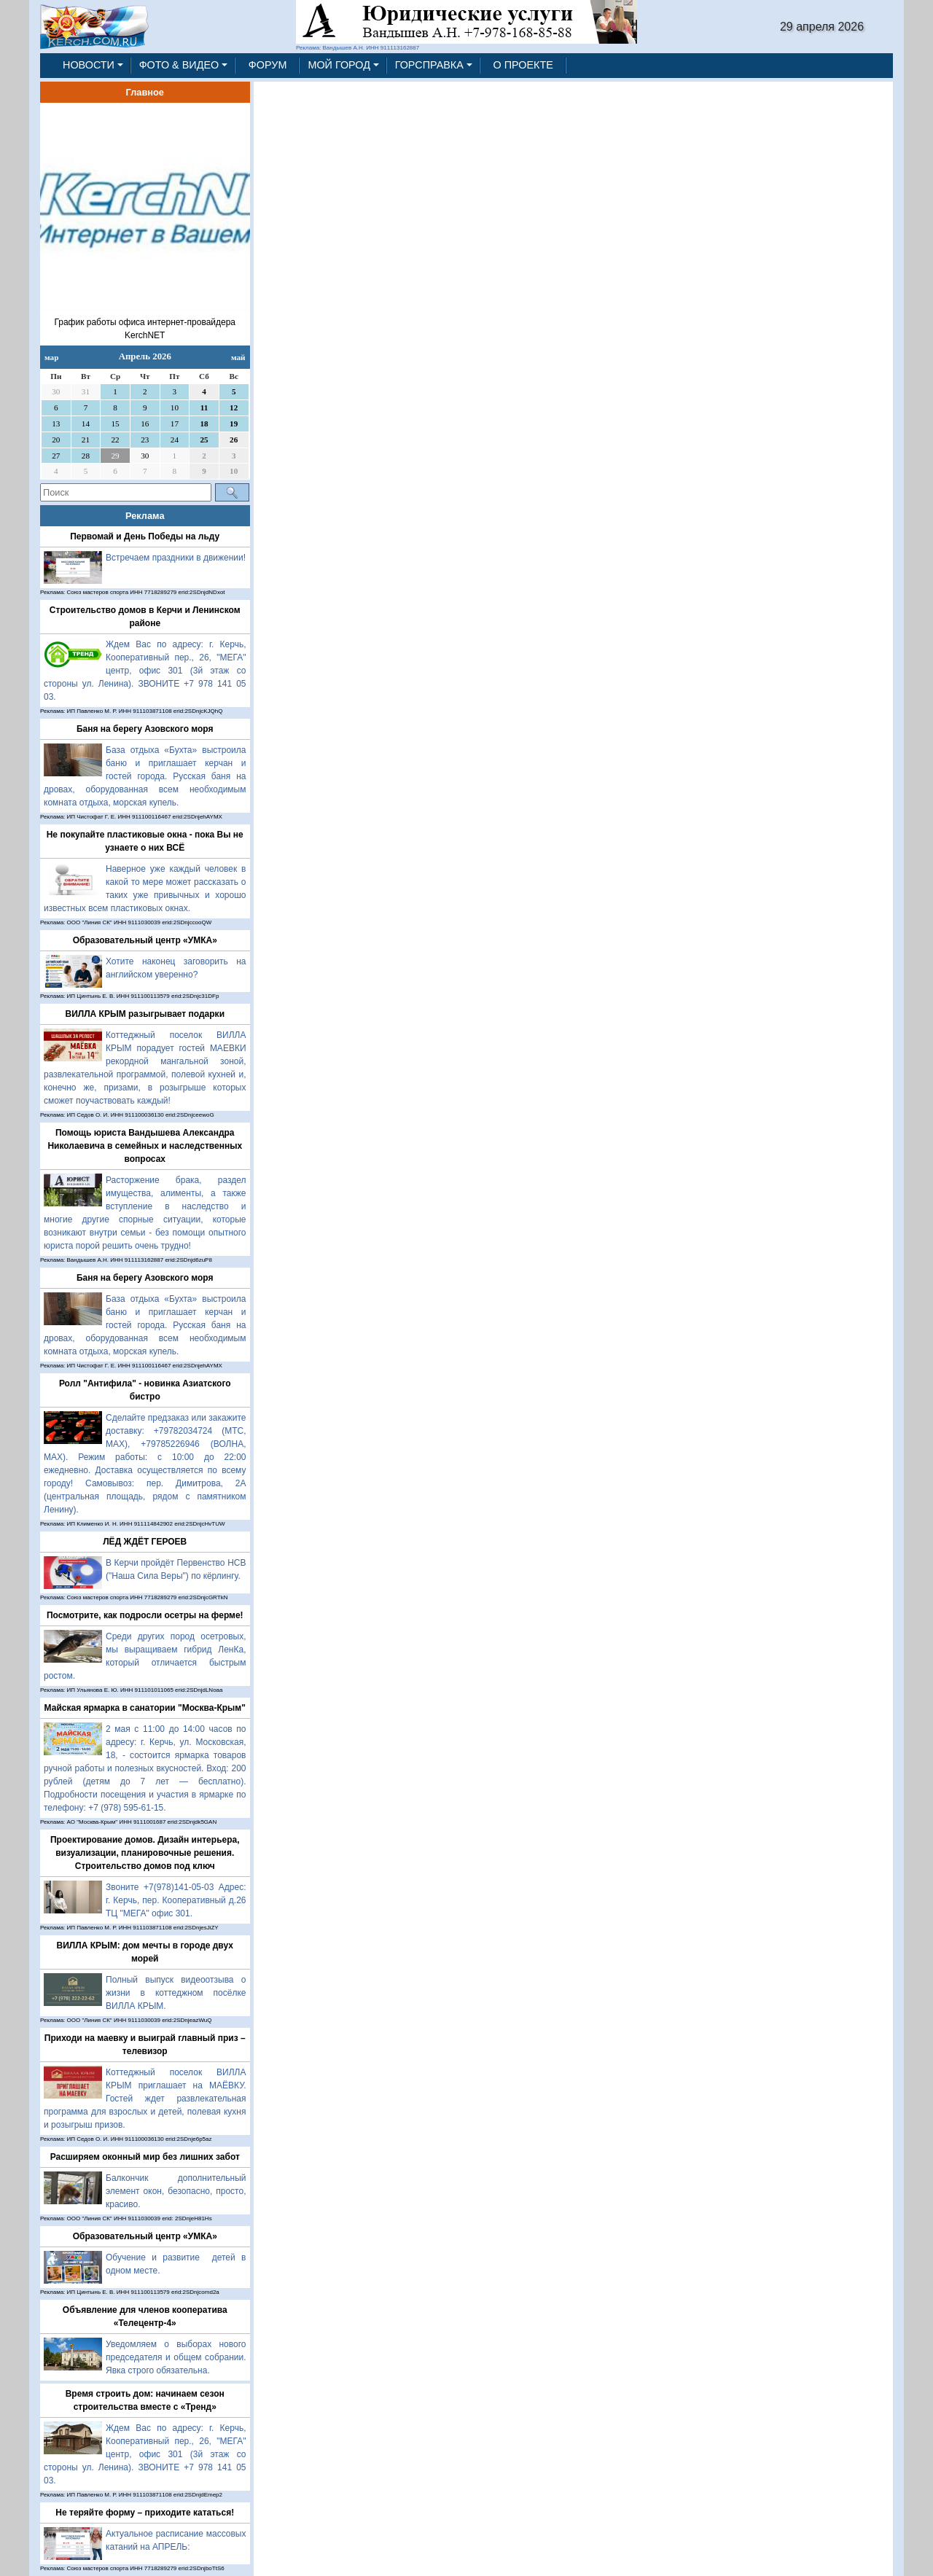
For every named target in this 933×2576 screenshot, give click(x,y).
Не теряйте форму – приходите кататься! (144, 2512)
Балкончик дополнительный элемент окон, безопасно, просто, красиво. (176, 2191)
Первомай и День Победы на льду (144, 536)
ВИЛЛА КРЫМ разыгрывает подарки (145, 1014)
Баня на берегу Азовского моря (145, 729)
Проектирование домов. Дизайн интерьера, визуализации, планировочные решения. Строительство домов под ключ (145, 1853)
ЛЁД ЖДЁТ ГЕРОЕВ (145, 1542)
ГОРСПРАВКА (429, 65)
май (238, 357)
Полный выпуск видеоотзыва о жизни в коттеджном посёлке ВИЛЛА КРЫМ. (176, 1993)
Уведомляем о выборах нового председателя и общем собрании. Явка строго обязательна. (176, 2357)
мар (51, 357)
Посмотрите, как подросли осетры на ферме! (145, 1615)
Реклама (145, 515)
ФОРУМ (268, 65)
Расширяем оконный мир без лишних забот (145, 2157)
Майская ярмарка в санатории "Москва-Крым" (145, 1708)
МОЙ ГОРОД (339, 65)
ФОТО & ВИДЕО (179, 65)
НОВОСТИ (88, 65)
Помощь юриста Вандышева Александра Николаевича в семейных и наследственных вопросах (144, 1146)
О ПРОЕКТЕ (523, 65)
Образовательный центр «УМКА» (145, 940)
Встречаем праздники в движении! (176, 558)
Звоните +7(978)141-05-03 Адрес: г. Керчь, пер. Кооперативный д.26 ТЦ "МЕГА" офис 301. (176, 1900)
